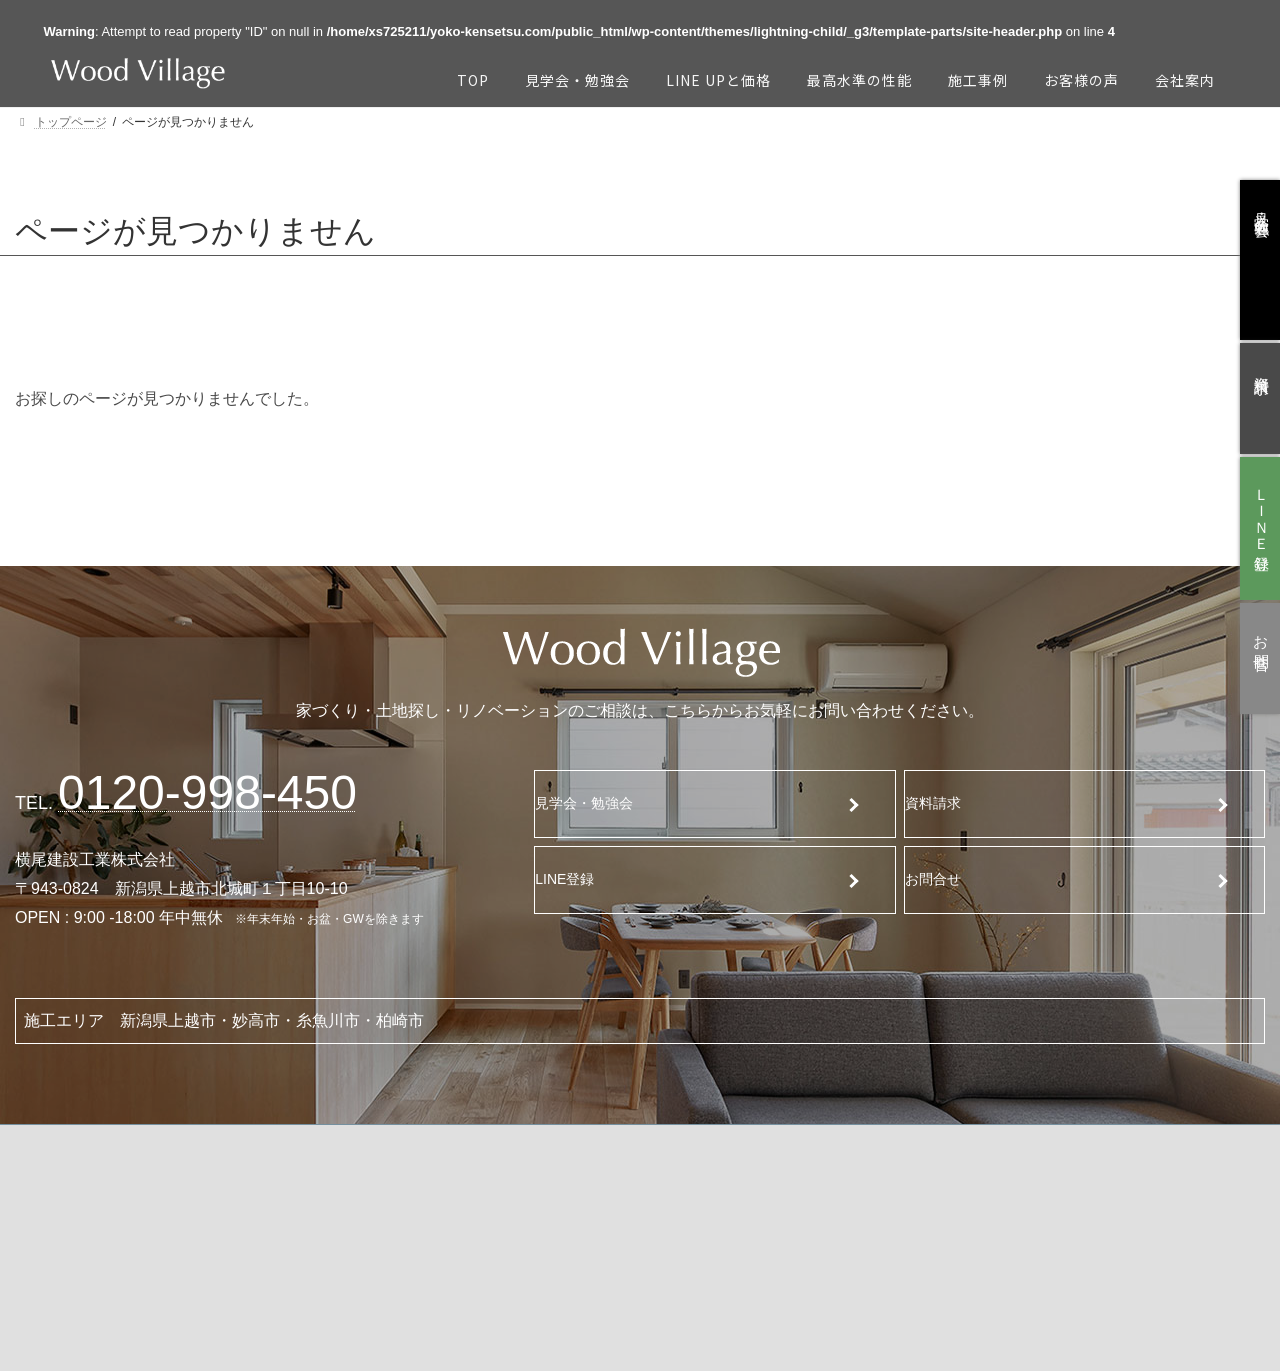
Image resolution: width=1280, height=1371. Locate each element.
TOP (82, 1185)
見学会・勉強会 (600, 802)
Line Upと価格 (309, 1188)
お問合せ (945, 878)
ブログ (1067, 1222)
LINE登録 (578, 878)
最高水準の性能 (313, 1240)
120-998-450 (207, 792)
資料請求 (946, 802)
